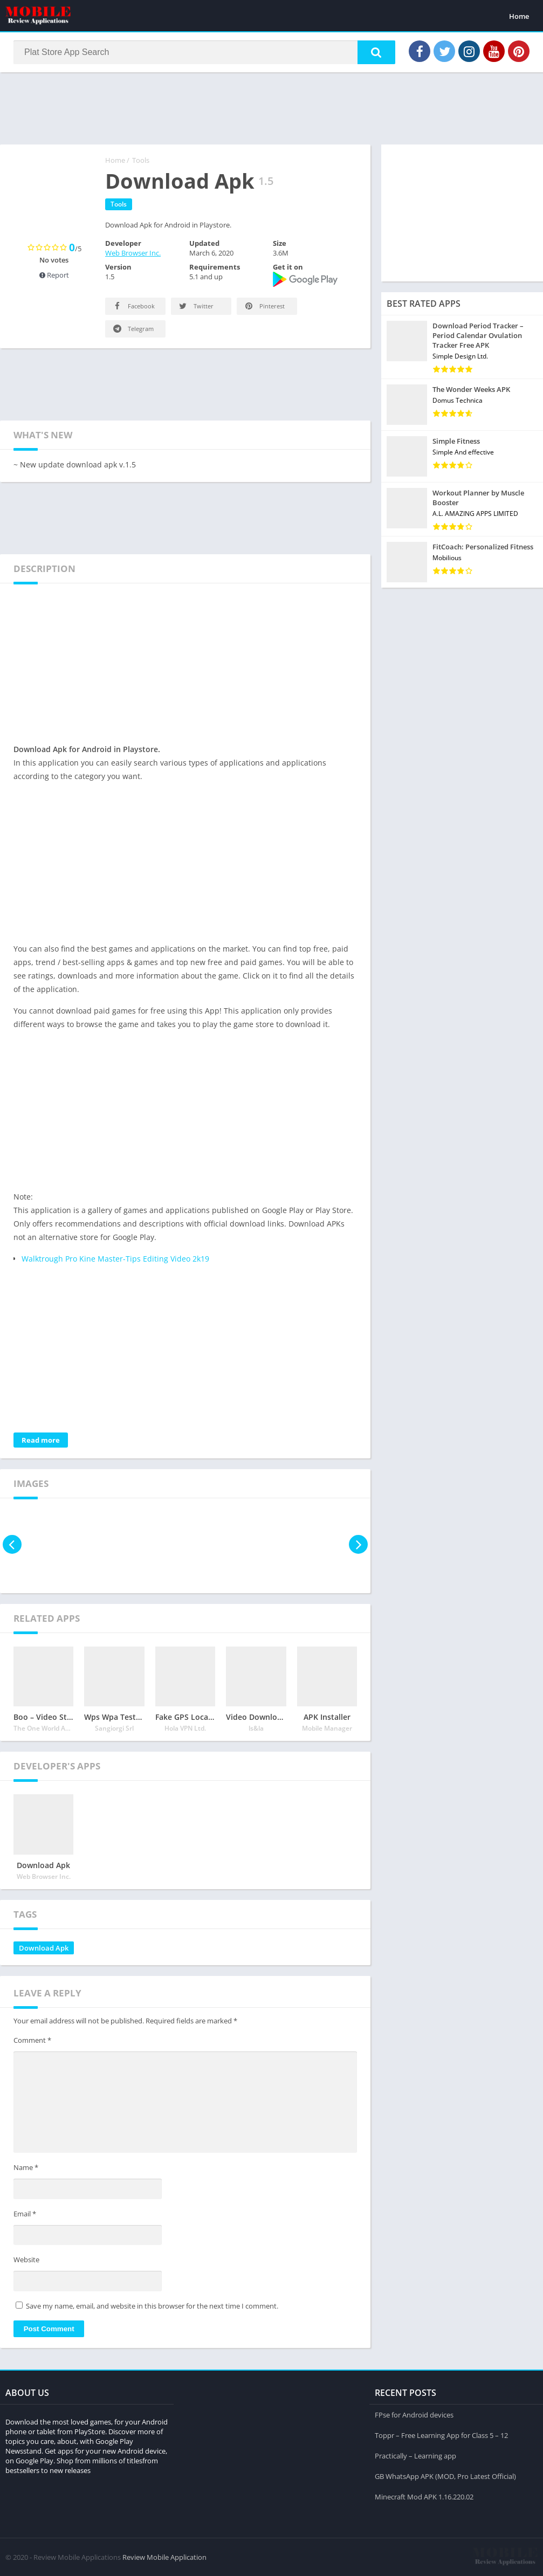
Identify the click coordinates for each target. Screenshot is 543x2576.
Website (26, 2259)
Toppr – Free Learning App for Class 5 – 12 (441, 2435)
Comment (32, 2040)
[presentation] (12, 1544)
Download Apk (43, 1948)
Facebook (133, 306)
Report (54, 275)
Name (25, 2167)
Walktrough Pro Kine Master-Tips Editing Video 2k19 (115, 1258)
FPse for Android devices (414, 2415)
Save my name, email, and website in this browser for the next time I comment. (152, 2306)
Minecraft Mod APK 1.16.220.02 (424, 2497)
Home (519, 16)
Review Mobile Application (164, 2557)
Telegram (133, 328)
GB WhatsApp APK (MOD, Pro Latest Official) (445, 2476)
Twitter (195, 306)
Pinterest (264, 306)
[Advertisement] (271, 107)
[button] (376, 52)
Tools (140, 160)
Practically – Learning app (415, 2456)
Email (24, 2214)
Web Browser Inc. (133, 253)
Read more (41, 1440)
